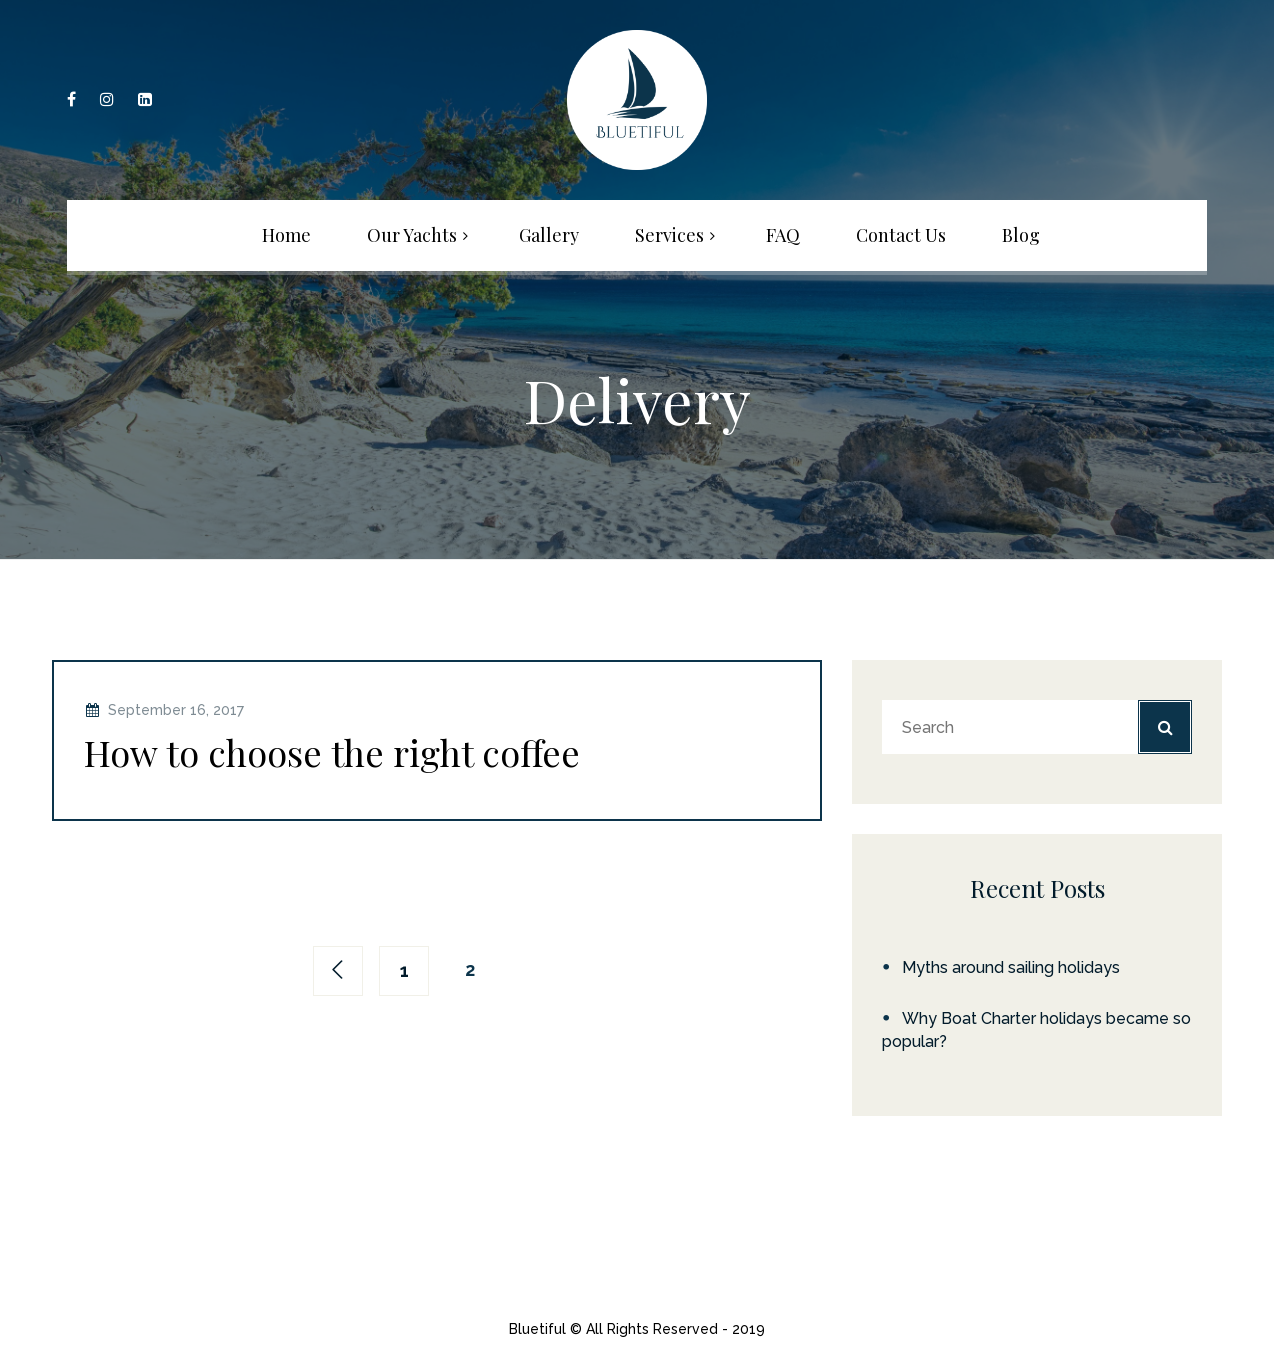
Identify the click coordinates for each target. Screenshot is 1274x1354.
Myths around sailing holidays (1011, 967)
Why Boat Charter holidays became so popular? (1036, 1029)
